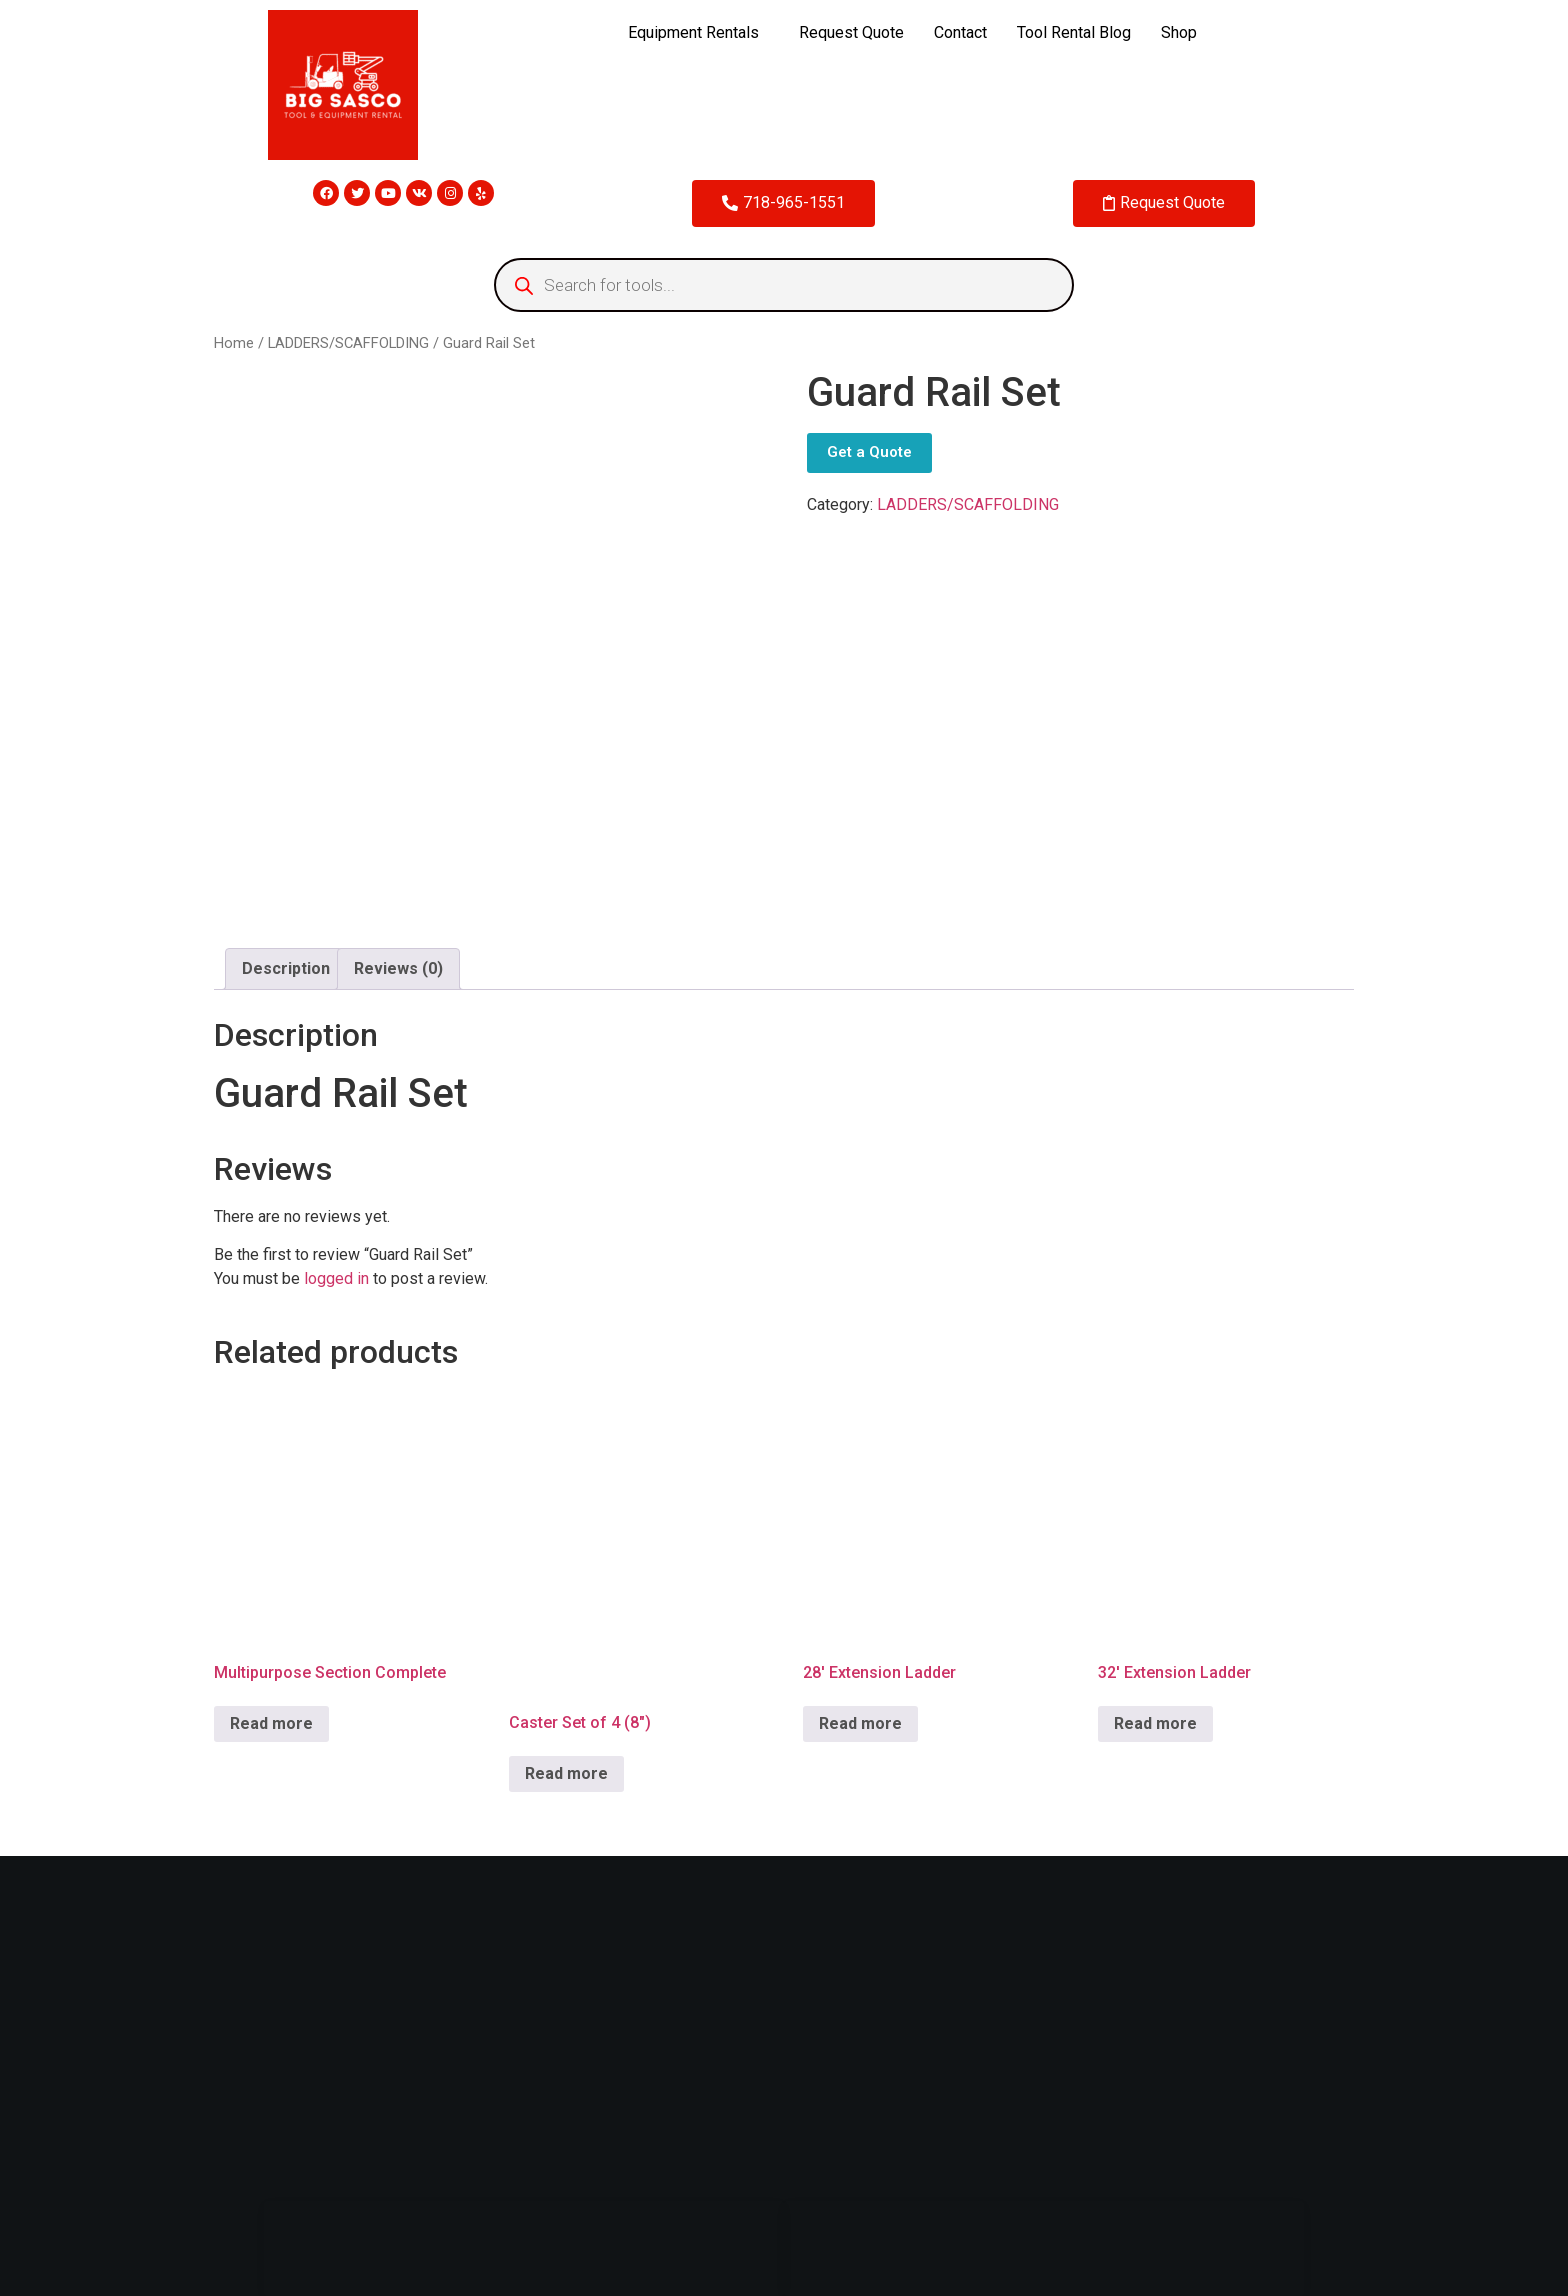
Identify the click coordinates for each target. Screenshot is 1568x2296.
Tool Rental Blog (1074, 32)
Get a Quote (869, 452)
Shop (1179, 32)
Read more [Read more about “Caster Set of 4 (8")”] (566, 1773)
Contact (960, 32)
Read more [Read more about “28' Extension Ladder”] (860, 1723)
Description (286, 968)
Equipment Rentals (693, 32)
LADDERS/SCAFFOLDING (348, 343)
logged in (336, 1278)
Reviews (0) (398, 968)
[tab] (286, 969)
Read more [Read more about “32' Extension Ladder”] (1155, 1723)
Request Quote (851, 32)
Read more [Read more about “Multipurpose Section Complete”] (271, 1723)
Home (234, 343)
